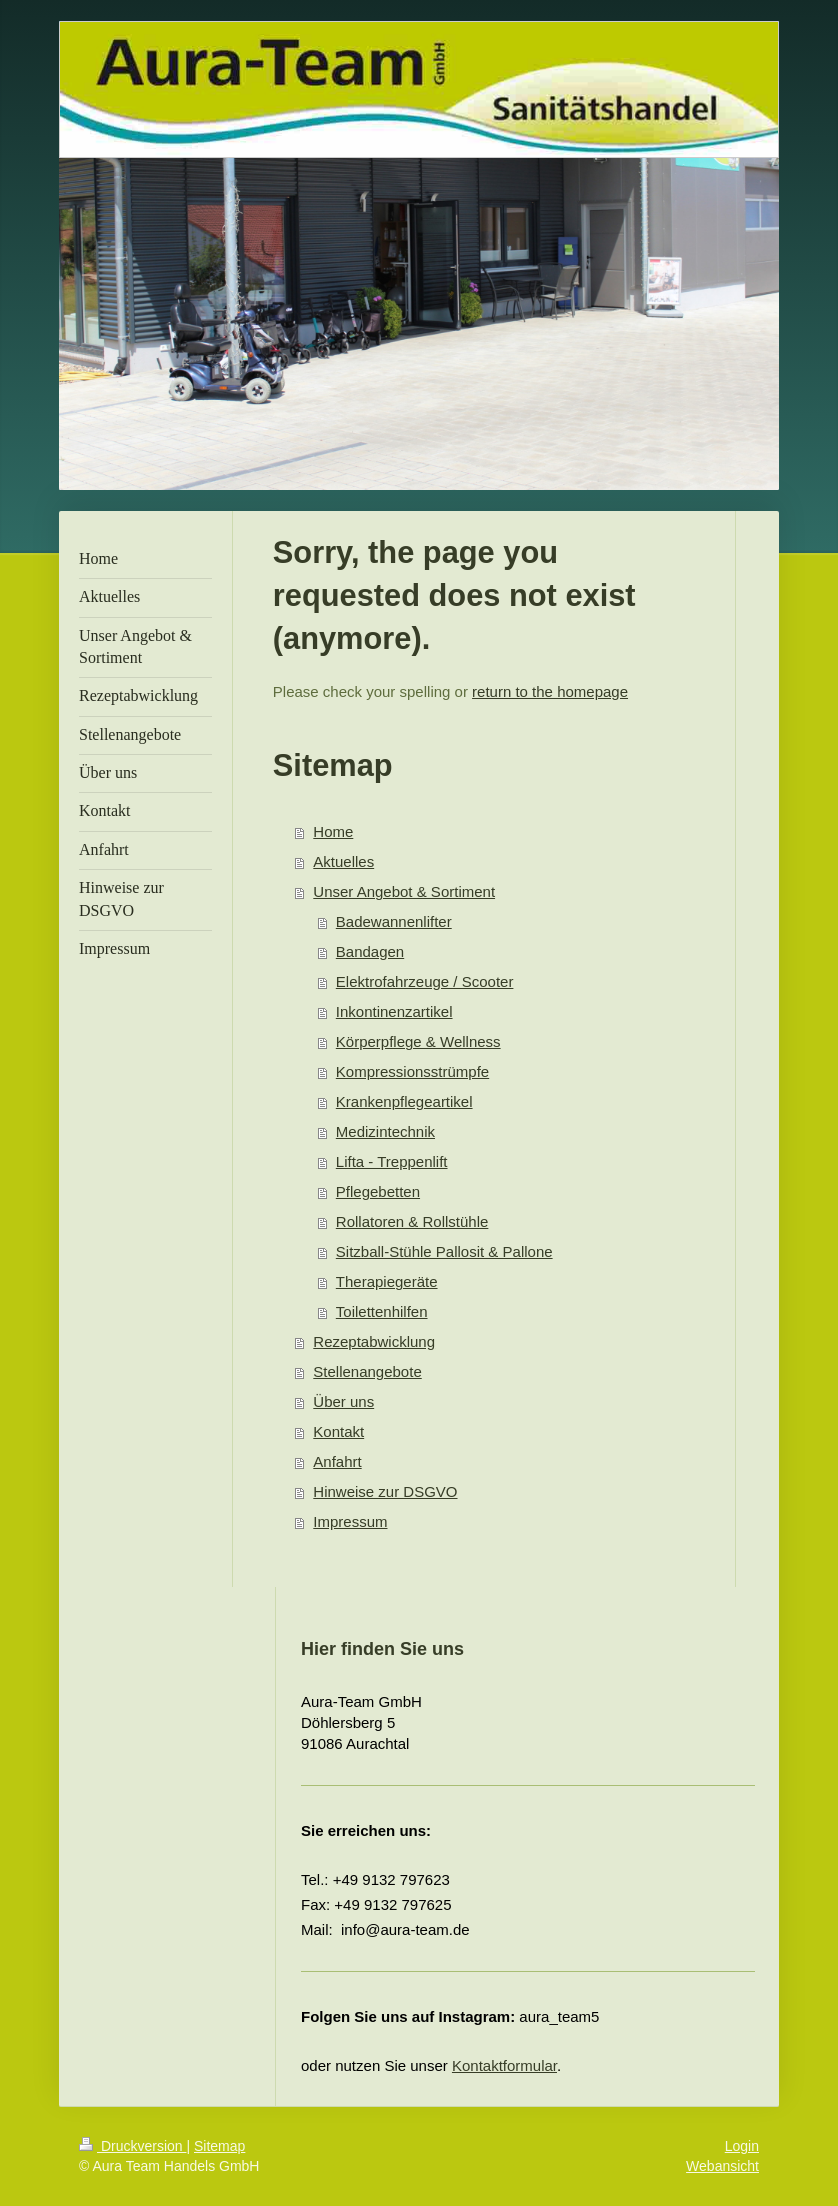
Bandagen (370, 951)
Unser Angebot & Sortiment (404, 891)
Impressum (350, 1521)
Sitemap (219, 2146)
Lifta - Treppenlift (392, 1161)
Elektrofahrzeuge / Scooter (425, 981)
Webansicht (722, 2166)
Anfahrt (337, 1461)
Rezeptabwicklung (374, 1341)
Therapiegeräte (387, 1281)
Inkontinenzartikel (394, 1011)
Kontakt (338, 1431)
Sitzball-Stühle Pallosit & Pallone (444, 1251)
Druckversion (132, 2146)
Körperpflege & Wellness (418, 1041)
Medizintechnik (385, 1131)
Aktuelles (343, 861)
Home (333, 831)
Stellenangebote (367, 1371)
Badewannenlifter (394, 921)
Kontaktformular (504, 2065)
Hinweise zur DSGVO (385, 1491)
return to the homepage (550, 691)
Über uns (343, 1401)
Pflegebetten (378, 1191)
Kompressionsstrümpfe (412, 1071)
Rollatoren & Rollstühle (412, 1221)
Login (742, 2146)
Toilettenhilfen (382, 1311)
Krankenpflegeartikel (404, 1101)
